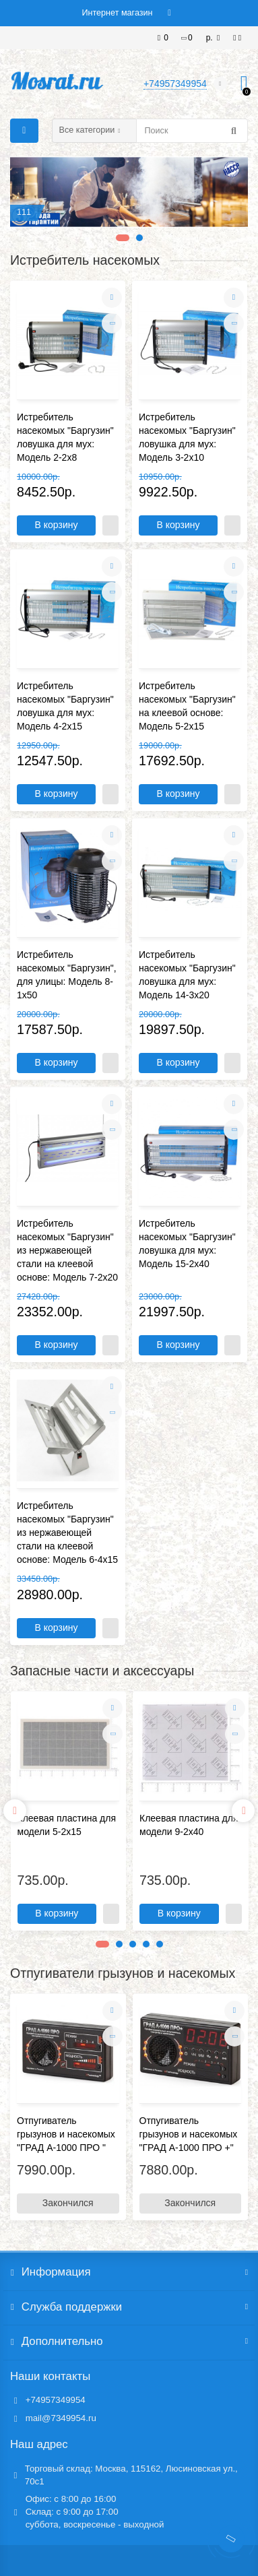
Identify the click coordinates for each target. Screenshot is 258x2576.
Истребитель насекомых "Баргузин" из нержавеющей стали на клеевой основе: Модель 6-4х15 (67, 1532)
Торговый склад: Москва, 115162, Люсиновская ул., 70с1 (131, 2475)
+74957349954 (56, 2400)
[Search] (192, 131)
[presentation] (14, 1810)
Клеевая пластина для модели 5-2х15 (67, 1825)
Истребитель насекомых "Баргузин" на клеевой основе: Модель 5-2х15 (187, 706)
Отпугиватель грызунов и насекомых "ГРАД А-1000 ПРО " (66, 2134)
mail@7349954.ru (61, 2418)
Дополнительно (129, 2342)
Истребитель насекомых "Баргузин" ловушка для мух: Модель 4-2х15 (65, 706)
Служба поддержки (129, 2307)
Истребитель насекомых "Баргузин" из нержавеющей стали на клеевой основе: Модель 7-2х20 (67, 1250)
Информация (129, 2272)
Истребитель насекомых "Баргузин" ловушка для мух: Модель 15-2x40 (187, 1243)
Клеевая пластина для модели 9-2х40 (188, 1825)
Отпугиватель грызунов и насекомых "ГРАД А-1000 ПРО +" (188, 2134)
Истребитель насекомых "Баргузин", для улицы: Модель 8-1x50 (67, 974)
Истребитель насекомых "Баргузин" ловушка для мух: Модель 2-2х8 (65, 437)
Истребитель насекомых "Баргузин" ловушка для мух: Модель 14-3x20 (187, 974)
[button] (120, 237)
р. (210, 37)
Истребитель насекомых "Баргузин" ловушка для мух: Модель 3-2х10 (187, 437)
